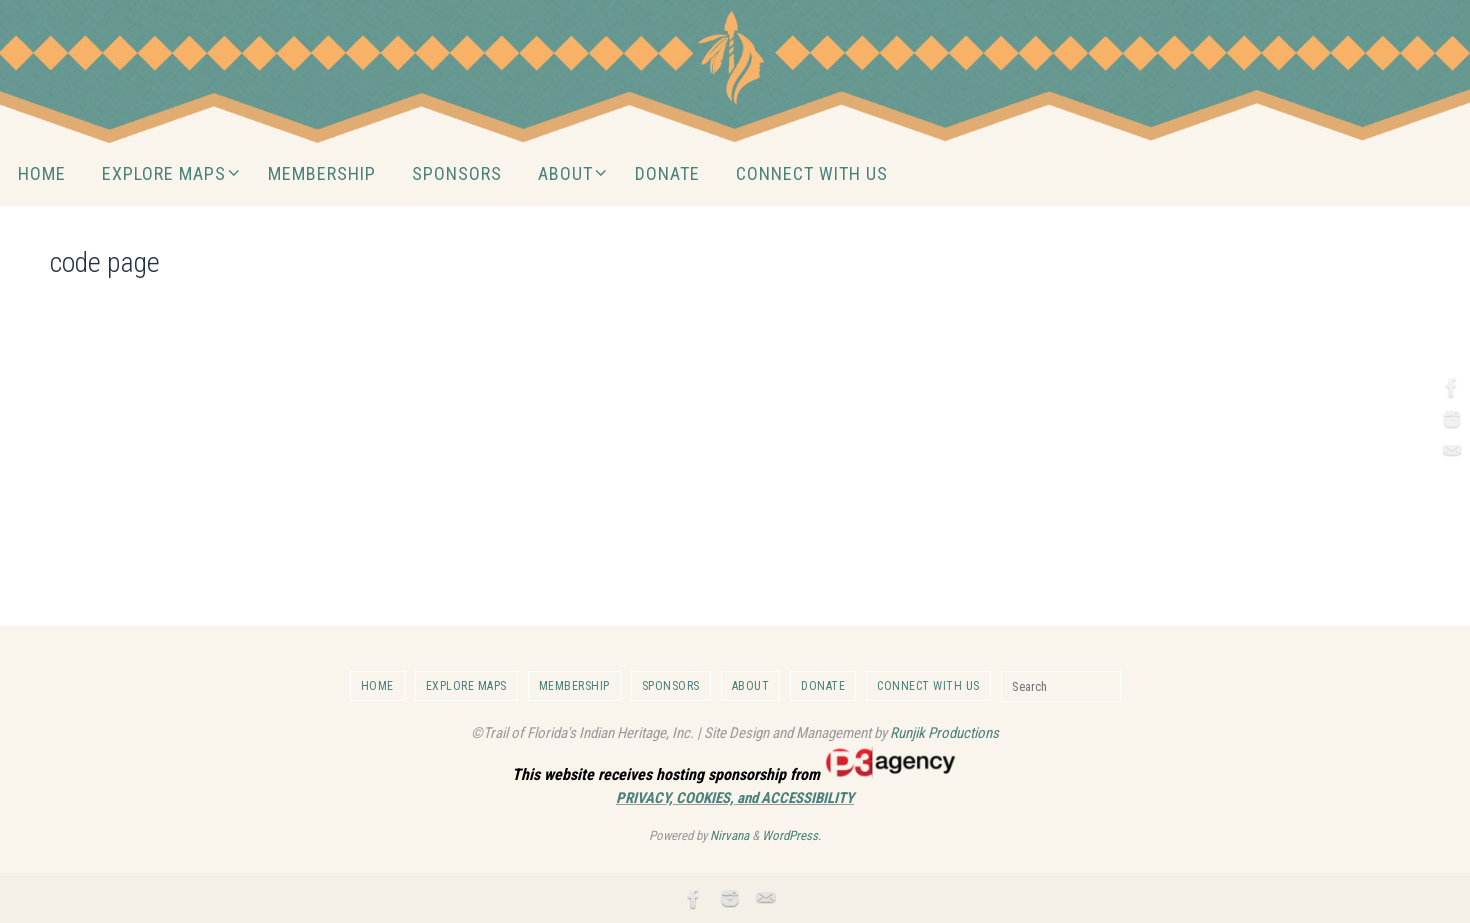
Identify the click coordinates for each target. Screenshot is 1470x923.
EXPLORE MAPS (466, 686)
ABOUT (751, 686)
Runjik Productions (944, 733)
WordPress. (791, 835)
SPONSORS (671, 686)
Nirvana (729, 835)
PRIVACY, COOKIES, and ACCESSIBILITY (735, 798)
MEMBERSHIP (574, 686)
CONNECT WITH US (928, 686)
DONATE (823, 686)
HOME (377, 686)
